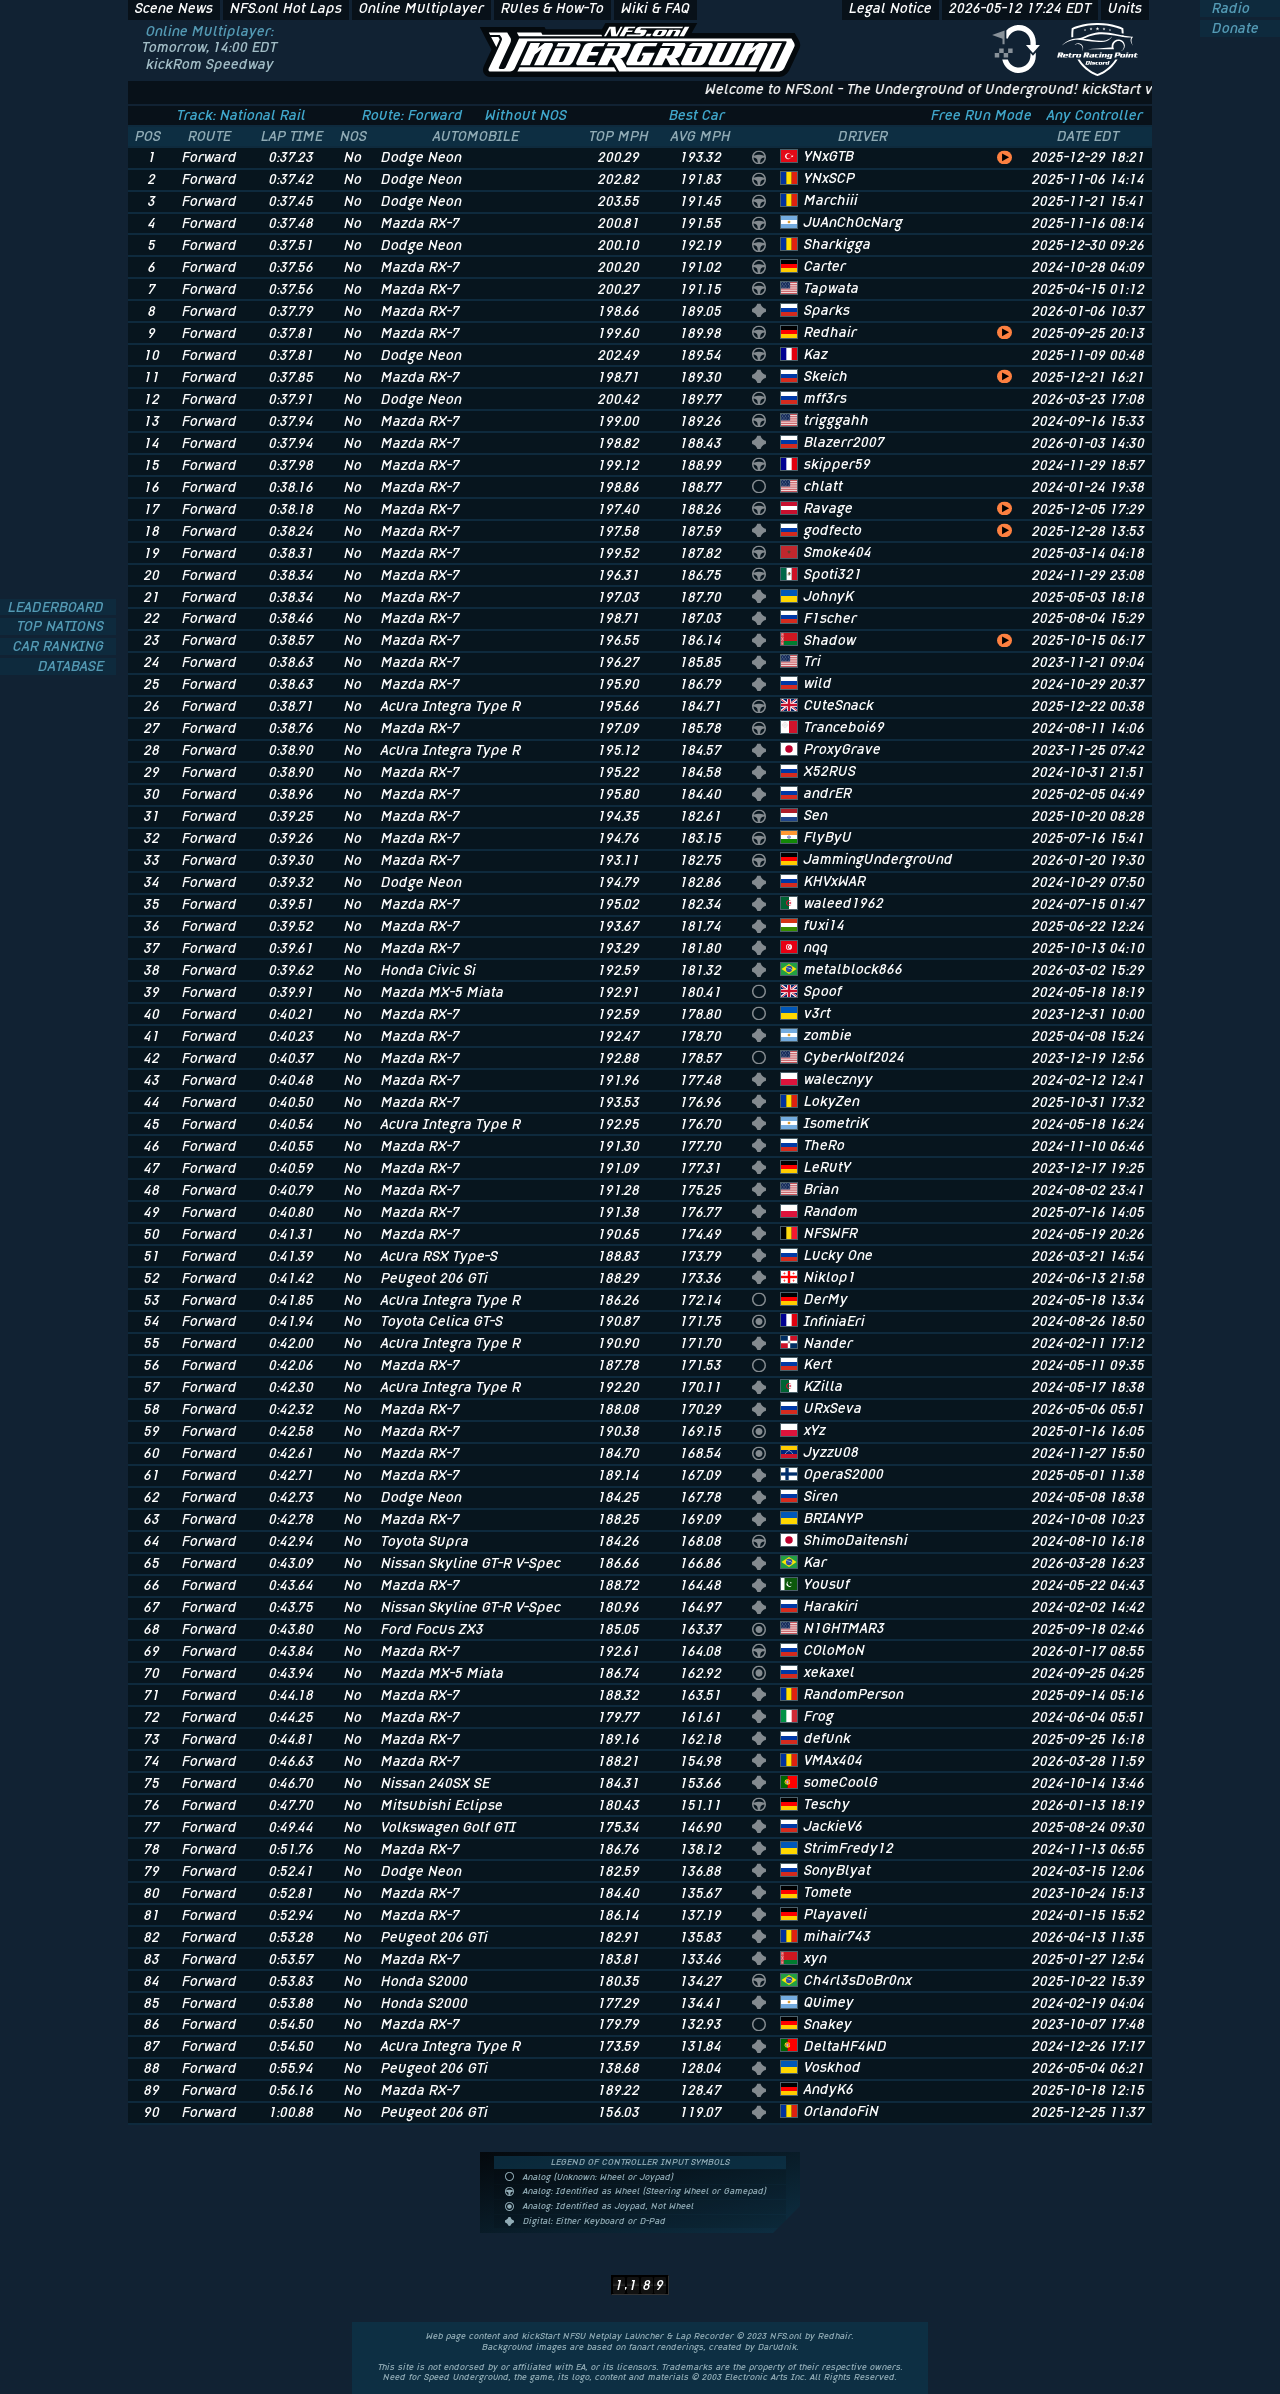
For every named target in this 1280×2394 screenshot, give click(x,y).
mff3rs (825, 398)
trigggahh (836, 420)
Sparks (827, 310)
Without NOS (526, 115)
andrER (828, 793)
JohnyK (829, 596)
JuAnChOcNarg (853, 222)
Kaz (816, 354)
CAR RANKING (60, 646)
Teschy (827, 1804)
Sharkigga (837, 244)
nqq (816, 947)
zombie (828, 1035)
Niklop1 (830, 1277)
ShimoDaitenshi (856, 1540)
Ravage (828, 508)
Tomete (828, 1892)
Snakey (828, 2024)
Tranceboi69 (844, 727)
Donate (1233, 28)
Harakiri (831, 1606)
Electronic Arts (756, 2377)
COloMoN (834, 1650)
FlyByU (828, 837)
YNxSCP (829, 178)
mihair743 (837, 1936)
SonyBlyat (837, 1870)
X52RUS (830, 771)
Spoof (823, 991)
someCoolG (841, 1782)
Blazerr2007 (844, 442)
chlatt (823, 486)
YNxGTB (829, 156)
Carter (825, 266)
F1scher (830, 618)
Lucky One (838, 1255)
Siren (821, 1496)
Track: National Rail (241, 115)
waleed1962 (844, 903)
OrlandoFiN (841, 2111)
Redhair (830, 332)
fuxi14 (824, 925)
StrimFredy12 (849, 1848)
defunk (827, 1738)
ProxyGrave (842, 749)
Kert (818, 1364)
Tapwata (831, 288)
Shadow (830, 640)
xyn (815, 1958)
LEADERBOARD (58, 607)
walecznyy (838, 1079)
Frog (819, 1716)
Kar (815, 1562)
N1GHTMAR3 (844, 1628)
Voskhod (832, 2067)
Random (831, 1211)
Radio (1229, 8)
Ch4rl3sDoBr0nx (858, 1980)
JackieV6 (833, 1826)
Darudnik (777, 2347)
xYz (815, 1430)
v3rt (817, 1013)
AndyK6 (829, 2089)
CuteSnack (839, 705)
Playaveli (835, 1914)
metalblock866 (853, 969)
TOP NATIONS (62, 626)
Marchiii (831, 200)
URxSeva (833, 1408)
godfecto (833, 530)
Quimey (829, 2002)
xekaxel (829, 1672)
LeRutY (827, 1167)
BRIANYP (833, 1518)
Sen (816, 815)
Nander (828, 1343)
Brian (821, 1189)
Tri (812, 661)
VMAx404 (833, 1760)
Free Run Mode (981, 115)
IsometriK (836, 1123)
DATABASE (73, 666)
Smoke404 (838, 552)
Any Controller (1095, 115)
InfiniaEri (834, 1321)
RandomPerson (854, 1694)
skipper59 (837, 464)
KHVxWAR (835, 881)
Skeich (826, 376)
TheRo (824, 1145)
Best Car (697, 115)
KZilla (823, 1386)
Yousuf (827, 1584)
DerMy (826, 1299)
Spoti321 (833, 574)
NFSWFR (831, 1233)
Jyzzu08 (831, 1452)
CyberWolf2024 (854, 1057)
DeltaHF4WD (845, 2046)
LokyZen (832, 1101)
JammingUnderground (878, 859)
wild (818, 683)
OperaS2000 (844, 1474)
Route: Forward (412, 115)
